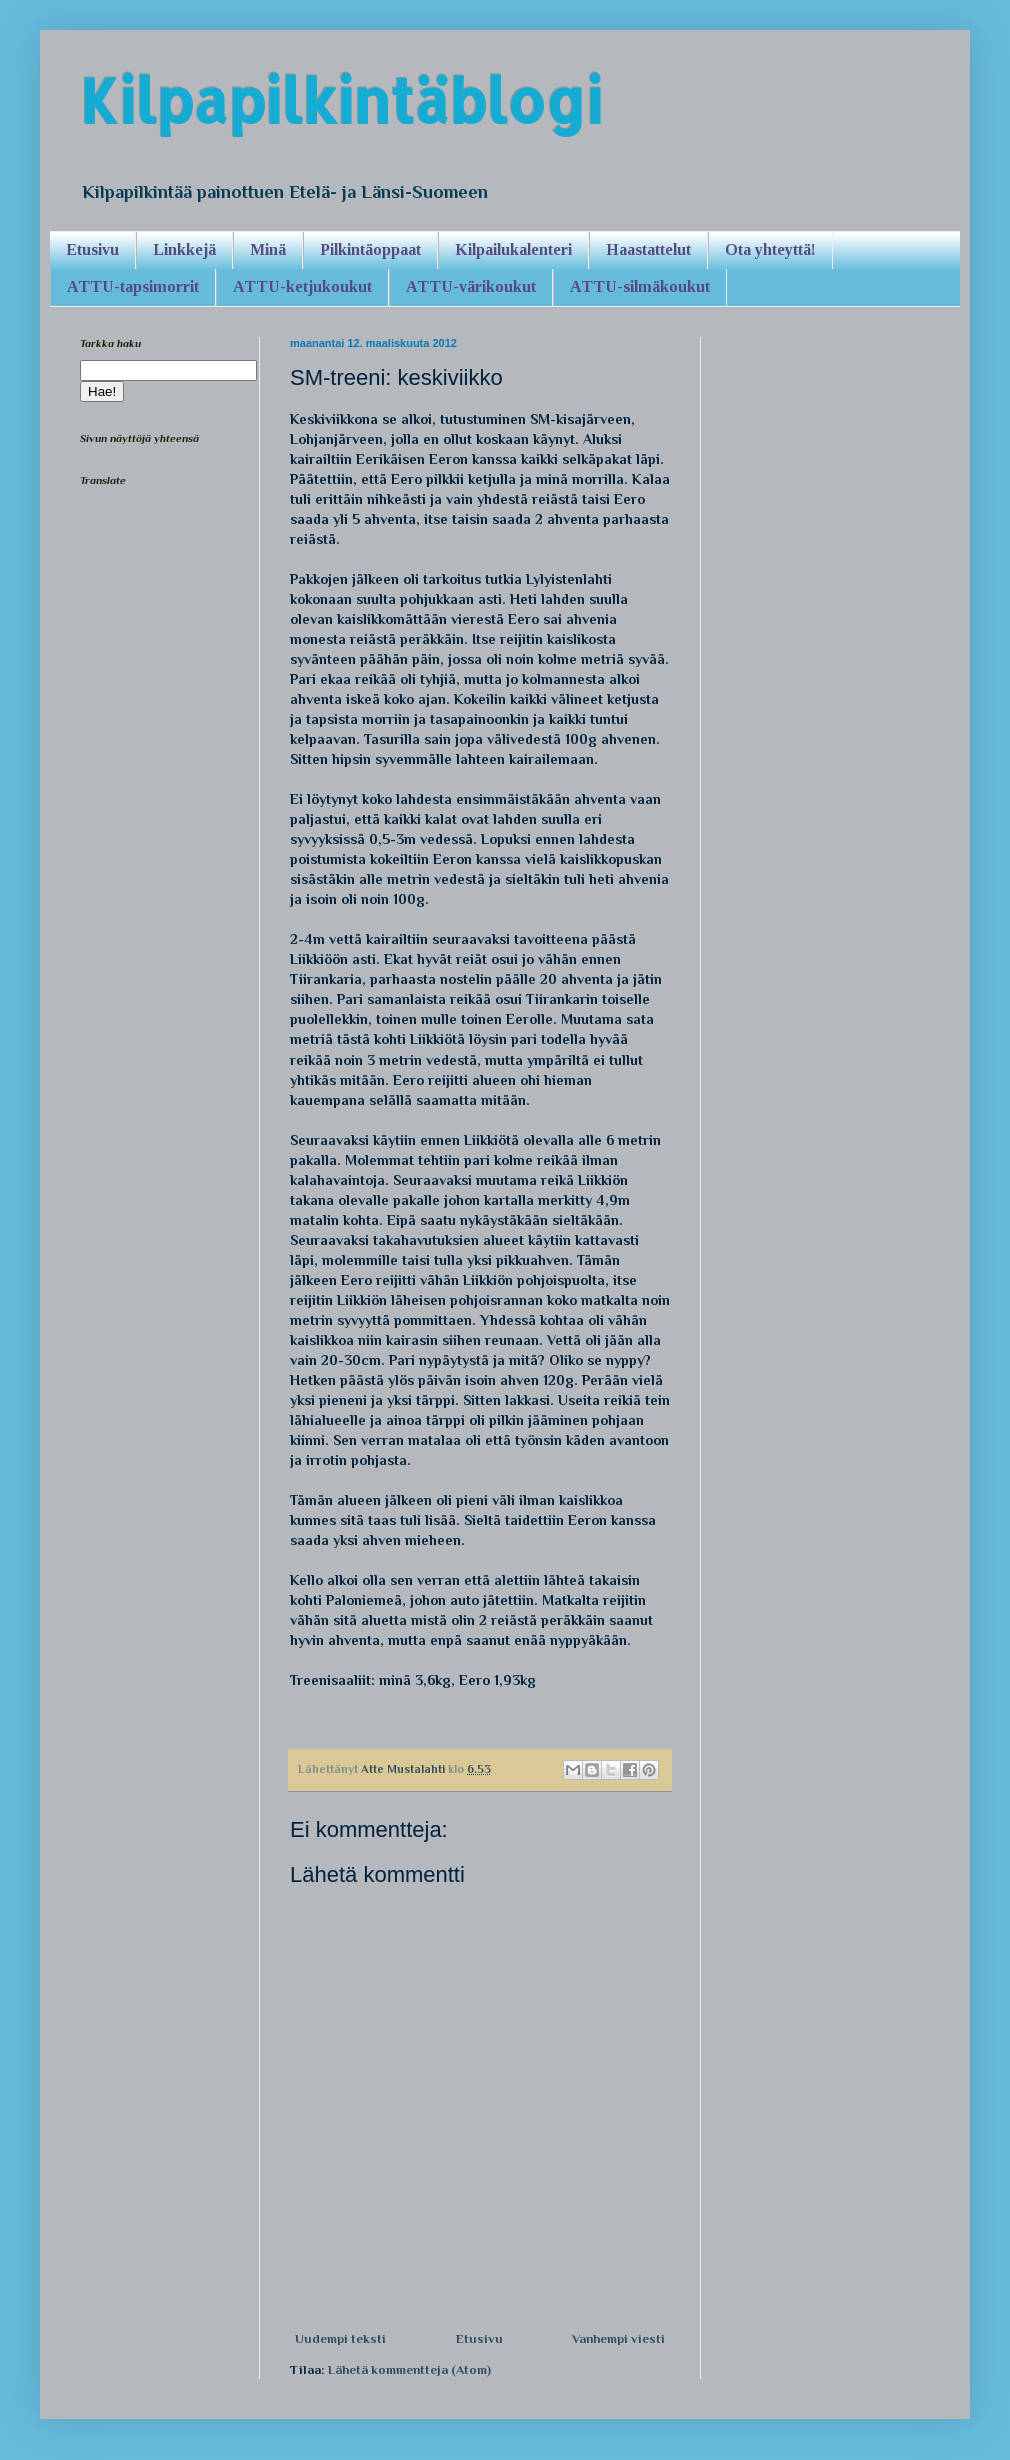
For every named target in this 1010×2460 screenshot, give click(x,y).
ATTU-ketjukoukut (302, 286)
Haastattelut (648, 249)
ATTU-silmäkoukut (640, 286)
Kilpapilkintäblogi (341, 100)
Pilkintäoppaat (370, 249)
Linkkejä (184, 249)
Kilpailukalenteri (513, 249)
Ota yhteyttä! (770, 249)
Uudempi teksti (340, 2338)
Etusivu (92, 249)
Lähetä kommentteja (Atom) (409, 2369)
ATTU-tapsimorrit (133, 286)
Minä (268, 249)
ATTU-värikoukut (471, 286)
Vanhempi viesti (618, 2338)
